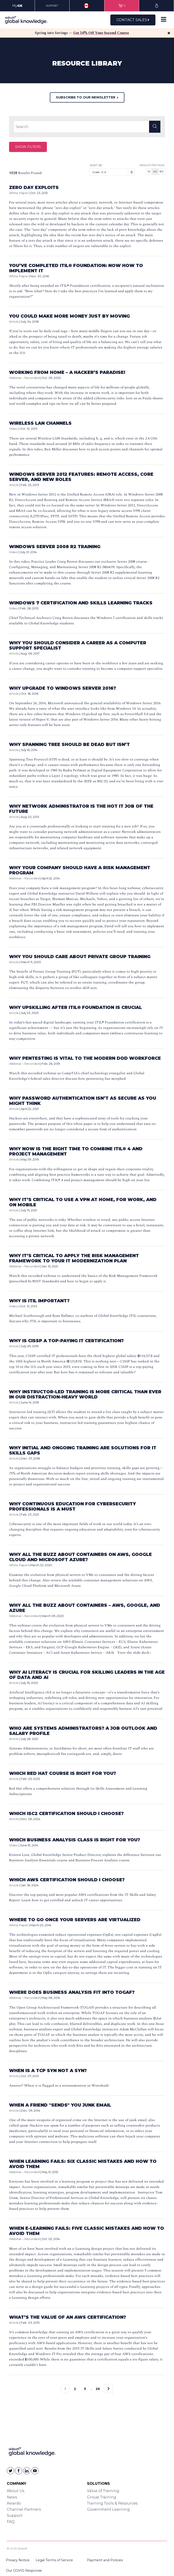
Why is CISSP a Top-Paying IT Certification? (66, 1340)
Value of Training (103, 2491)
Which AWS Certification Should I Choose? (67, 1879)
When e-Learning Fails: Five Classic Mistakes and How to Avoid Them (86, 2230)
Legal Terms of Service (54, 2560)
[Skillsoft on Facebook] (18, 2470)
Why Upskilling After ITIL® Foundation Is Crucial (75, 1007)
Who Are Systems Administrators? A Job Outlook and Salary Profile (83, 1730)
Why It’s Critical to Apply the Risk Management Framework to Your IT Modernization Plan (74, 1258)
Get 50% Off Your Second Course (101, 33)
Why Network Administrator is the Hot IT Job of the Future (81, 808)
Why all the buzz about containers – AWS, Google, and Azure (84, 1607)
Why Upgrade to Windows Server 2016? (62, 688)
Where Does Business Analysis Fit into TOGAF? (72, 1992)
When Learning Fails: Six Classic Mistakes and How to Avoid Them (83, 2164)
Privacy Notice (17, 2560)
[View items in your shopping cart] (121, 5)
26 (98, 2389)
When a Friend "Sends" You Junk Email (60, 2105)
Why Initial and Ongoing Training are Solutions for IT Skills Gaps (82, 1450)
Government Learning (108, 2509)
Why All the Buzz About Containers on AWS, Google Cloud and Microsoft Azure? (80, 1557)
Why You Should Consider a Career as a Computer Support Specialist (77, 645)
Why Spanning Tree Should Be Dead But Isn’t (69, 744)
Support (15, 2515)
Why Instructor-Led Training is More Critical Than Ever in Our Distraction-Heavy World (85, 1394)
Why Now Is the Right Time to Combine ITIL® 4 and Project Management (76, 1151)
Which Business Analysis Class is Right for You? (74, 1839)
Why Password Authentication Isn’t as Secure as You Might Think (82, 1100)
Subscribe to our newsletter (87, 97)
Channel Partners (24, 2509)
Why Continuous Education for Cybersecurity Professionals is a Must (72, 1506)
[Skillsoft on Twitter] (10, 2470)
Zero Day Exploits (34, 187)
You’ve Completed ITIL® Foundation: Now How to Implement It (76, 268)
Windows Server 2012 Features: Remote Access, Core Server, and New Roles (81, 476)
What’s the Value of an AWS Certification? (67, 2317)
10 (148, 171)
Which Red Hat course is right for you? (62, 1773)
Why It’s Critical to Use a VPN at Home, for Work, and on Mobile (83, 1202)
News (12, 2497)
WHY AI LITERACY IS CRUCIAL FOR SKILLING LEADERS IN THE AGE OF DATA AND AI (87, 1674)
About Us (15, 2491)
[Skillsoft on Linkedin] (26, 2470)
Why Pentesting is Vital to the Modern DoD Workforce (85, 1058)
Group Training (101, 2497)
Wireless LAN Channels (40, 423)
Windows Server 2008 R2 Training (54, 546)
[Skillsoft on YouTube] (35, 2470)
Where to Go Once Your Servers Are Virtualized (74, 1919)
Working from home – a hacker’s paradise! (67, 372)
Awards (14, 2503)
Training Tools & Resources (112, 2503)
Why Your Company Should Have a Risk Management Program (79, 870)
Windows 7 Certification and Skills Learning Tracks (80, 603)
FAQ (10, 2522)
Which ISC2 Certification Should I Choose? (66, 1813)
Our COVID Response (24, 2571)
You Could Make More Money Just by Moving (69, 316)
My (17, 6)
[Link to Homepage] (32, 2452)
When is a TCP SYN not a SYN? (48, 2070)
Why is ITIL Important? (39, 1300)
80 (162, 171)
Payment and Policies (105, 2560)
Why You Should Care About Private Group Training (79, 956)
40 (155, 171)
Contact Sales (132, 20)
